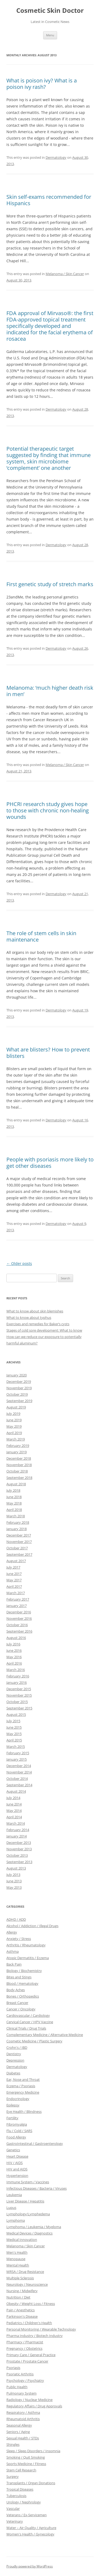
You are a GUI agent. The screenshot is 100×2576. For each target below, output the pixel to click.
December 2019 (18, 1381)
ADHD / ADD (16, 1919)
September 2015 (19, 1708)
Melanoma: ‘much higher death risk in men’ (49, 691)
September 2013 (19, 1861)
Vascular (13, 2508)
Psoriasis (13, 2367)
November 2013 (19, 1849)
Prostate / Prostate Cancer (27, 2361)
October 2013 (17, 1855)
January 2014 (16, 1836)
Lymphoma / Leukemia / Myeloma (33, 2226)
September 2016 (19, 1631)
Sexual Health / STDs (22, 2438)
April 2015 (14, 1740)
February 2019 (17, 1445)
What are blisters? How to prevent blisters (48, 1052)
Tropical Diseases (19, 2489)
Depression (15, 2060)
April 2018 (14, 1509)
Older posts (19, 1263)
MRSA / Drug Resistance (25, 2271)
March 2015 (15, 1746)
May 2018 (14, 1503)
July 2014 (13, 1797)
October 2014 (17, 1778)
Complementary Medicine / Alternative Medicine (44, 2034)
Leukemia (14, 2194)
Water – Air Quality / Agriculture (31, 2527)
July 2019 (13, 1413)
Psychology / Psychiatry (25, 2380)
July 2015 (13, 1720)
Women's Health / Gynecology (30, 2534)
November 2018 (19, 1464)
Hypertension (17, 2175)
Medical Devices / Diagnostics (29, 2233)
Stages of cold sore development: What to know (44, 1330)
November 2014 (19, 1772)
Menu (50, 35)
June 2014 (14, 1804)
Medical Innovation (21, 2239)
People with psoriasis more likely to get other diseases (50, 1162)
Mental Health (17, 2265)
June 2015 (14, 1727)
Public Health (16, 2386)
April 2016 (14, 1663)
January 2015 (16, 1759)
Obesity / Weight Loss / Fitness (30, 2303)
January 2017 (16, 1605)
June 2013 (14, 1881)
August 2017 (16, 1560)
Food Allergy (16, 2137)
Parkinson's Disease (22, 2316)
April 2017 (14, 1586)
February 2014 (17, 1829)
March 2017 (15, 1592)
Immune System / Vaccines (27, 2182)
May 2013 (14, 1887)
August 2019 (16, 1407)
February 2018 (17, 1522)
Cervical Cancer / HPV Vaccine (29, 2021)
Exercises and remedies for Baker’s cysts (37, 1323)
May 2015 (14, 1733)
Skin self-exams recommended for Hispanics (48, 200)
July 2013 (13, 1874)
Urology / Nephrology (23, 2502)
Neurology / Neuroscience (27, 2284)
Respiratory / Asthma (23, 2412)
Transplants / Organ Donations (30, 2482)
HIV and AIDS (16, 2169)
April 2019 (14, 1432)
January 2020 (16, 1375)
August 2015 (16, 1714)
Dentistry (13, 2053)
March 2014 (15, 1823)
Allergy (11, 1932)
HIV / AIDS (14, 2162)
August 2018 (16, 1484)
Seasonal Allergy (19, 2425)
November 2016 (19, 1618)
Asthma (12, 1951)
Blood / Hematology (22, 1983)
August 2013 (16, 1868)
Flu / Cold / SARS (19, 2130)
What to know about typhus (28, 1317)
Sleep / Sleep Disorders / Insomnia (33, 2450)
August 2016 (16, 1637)
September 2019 (19, 1400)
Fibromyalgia (16, 2124)
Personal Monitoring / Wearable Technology (41, 2329)
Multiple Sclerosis (20, 2278)
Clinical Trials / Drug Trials (26, 2028)
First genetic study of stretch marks (49, 584)
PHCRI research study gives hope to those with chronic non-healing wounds (47, 810)
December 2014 (18, 1765)
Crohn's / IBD (16, 2047)
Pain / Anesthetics (20, 2310)
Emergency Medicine (22, 2092)
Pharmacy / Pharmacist (24, 2342)
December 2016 (18, 1612)
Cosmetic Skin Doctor (50, 10)
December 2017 (18, 1535)
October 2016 (17, 1624)
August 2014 (16, 1791)
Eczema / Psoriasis (20, 2085)
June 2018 (14, 1496)
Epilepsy (12, 2105)
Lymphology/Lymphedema (28, 2214)
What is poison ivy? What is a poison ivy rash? (41, 83)
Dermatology (56, 157)
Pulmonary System (21, 2393)
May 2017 (14, 1580)
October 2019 (17, 1394)
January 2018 (16, 1528)
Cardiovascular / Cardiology (28, 2015)
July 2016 (13, 1644)
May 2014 (14, 1810)
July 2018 (13, 1490)
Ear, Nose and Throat (23, 2079)
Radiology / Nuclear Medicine (29, 2399)
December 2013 (18, 1842)
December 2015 (18, 1688)
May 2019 (14, 1426)
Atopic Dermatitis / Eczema (27, 1957)
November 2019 (19, 1388)
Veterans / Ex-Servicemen (26, 2515)
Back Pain (14, 1964)
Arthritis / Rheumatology (26, 1945)
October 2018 (17, 1471)
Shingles (12, 2444)
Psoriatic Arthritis (20, 2374)
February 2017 (17, 1599)
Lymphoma (15, 2220)
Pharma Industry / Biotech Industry (34, 2335)
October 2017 (17, 1548)
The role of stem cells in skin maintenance (41, 936)
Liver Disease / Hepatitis (25, 2201)
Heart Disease (17, 2156)
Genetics (13, 2150)
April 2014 (14, 1817)
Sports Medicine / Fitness (26, 2463)
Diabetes (13, 2073)
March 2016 (15, 1669)
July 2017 (13, 1567)
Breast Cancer (17, 2002)
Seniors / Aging (18, 2431)
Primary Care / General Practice (30, 2354)
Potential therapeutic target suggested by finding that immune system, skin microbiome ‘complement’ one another (48, 458)
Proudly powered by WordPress (29, 2566)
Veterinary (14, 2521)
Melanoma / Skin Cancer (65, 273)
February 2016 (17, 1676)
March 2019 (15, 1439)
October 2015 (17, 1701)
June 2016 (14, 1650)
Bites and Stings (18, 1977)
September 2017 (19, 1554)
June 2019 (14, 1420)
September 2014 (19, 1785)
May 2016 (14, 1656)
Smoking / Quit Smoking (25, 2457)
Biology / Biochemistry (24, 1970)
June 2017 (14, 1573)
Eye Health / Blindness (24, 2111)
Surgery (12, 2476)
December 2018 (18, 1458)
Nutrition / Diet (18, 2297)
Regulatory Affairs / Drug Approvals (34, 2406)
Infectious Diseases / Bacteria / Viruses (36, 2188)
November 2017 (19, 1541)
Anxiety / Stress (18, 1938)
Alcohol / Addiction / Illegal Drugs (32, 1925)
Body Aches (15, 1989)
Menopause (15, 2258)
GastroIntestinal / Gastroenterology (34, 2143)
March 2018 (15, 1516)
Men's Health (16, 2252)
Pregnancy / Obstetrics (24, 2348)
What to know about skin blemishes (34, 1311)
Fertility (12, 2117)
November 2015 (19, 1695)
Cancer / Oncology (20, 2009)
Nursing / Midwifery (22, 2290)
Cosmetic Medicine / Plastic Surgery (34, 2041)
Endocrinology (17, 2098)
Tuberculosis (16, 2495)
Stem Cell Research (21, 2470)
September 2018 (19, 1477)
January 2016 (16, 1682)
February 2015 (17, 1753)
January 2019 (16, 1452)
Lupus (11, 2207)
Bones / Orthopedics (22, 1996)
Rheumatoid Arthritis (23, 2418)
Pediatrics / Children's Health (29, 2322)
